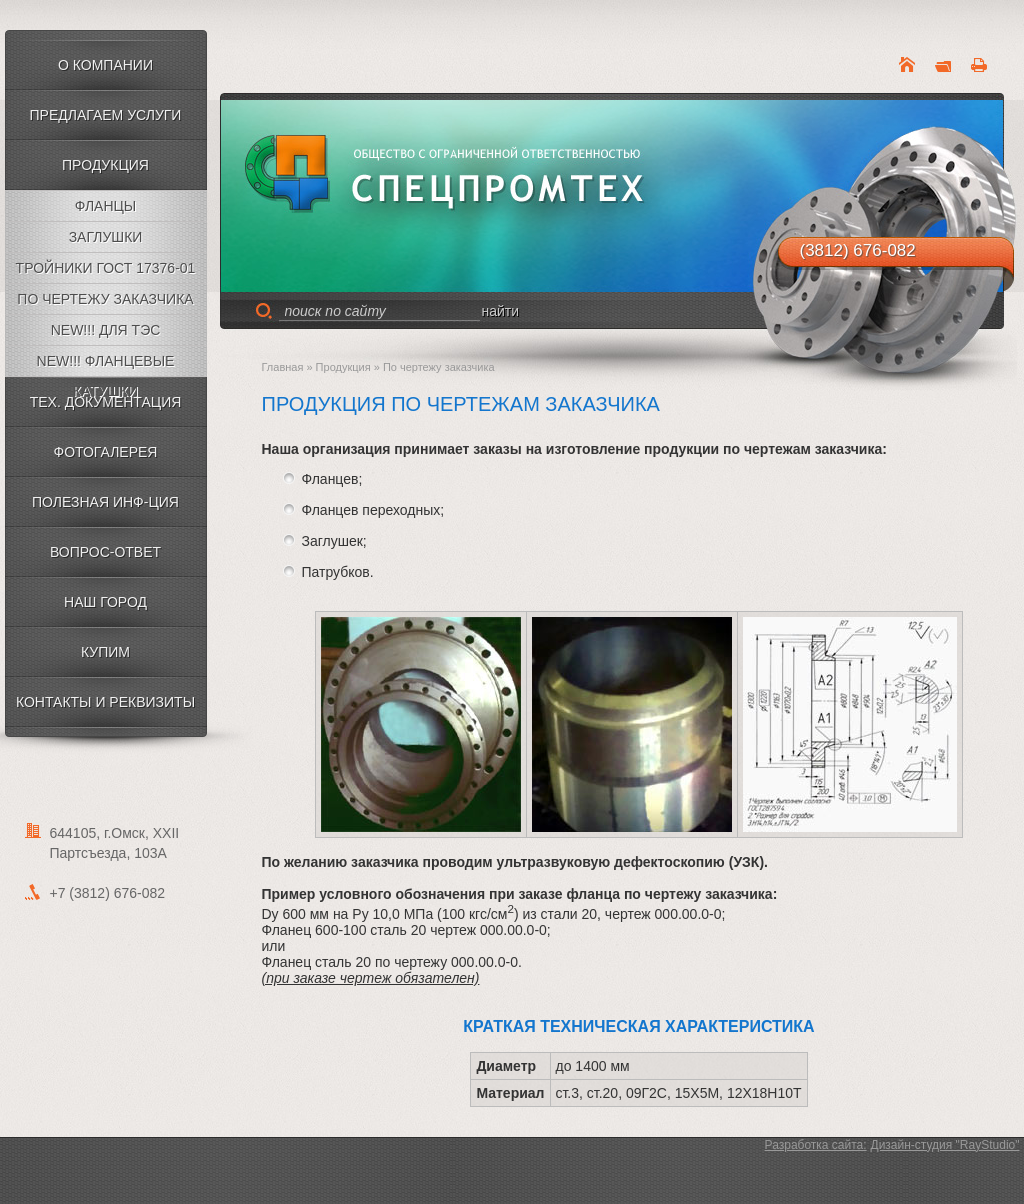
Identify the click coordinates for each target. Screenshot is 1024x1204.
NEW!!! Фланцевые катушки (106, 365)
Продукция (105, 165)
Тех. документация (106, 402)
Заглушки (106, 237)
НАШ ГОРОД (105, 602)
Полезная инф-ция (105, 502)
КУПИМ (105, 652)
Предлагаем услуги (106, 115)
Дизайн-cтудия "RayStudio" (945, 1145)
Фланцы (106, 206)
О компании (105, 65)
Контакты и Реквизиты (105, 702)
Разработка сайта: (816, 1145)
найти (501, 311)
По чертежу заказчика (105, 299)
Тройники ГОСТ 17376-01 (106, 268)
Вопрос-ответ (105, 552)
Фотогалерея (106, 452)
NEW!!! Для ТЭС (106, 330)
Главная (283, 367)
